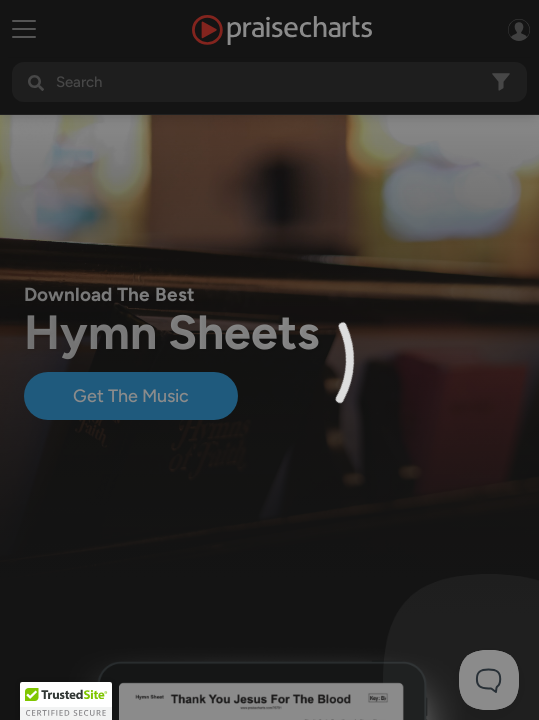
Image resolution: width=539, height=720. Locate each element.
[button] (66, 701)
